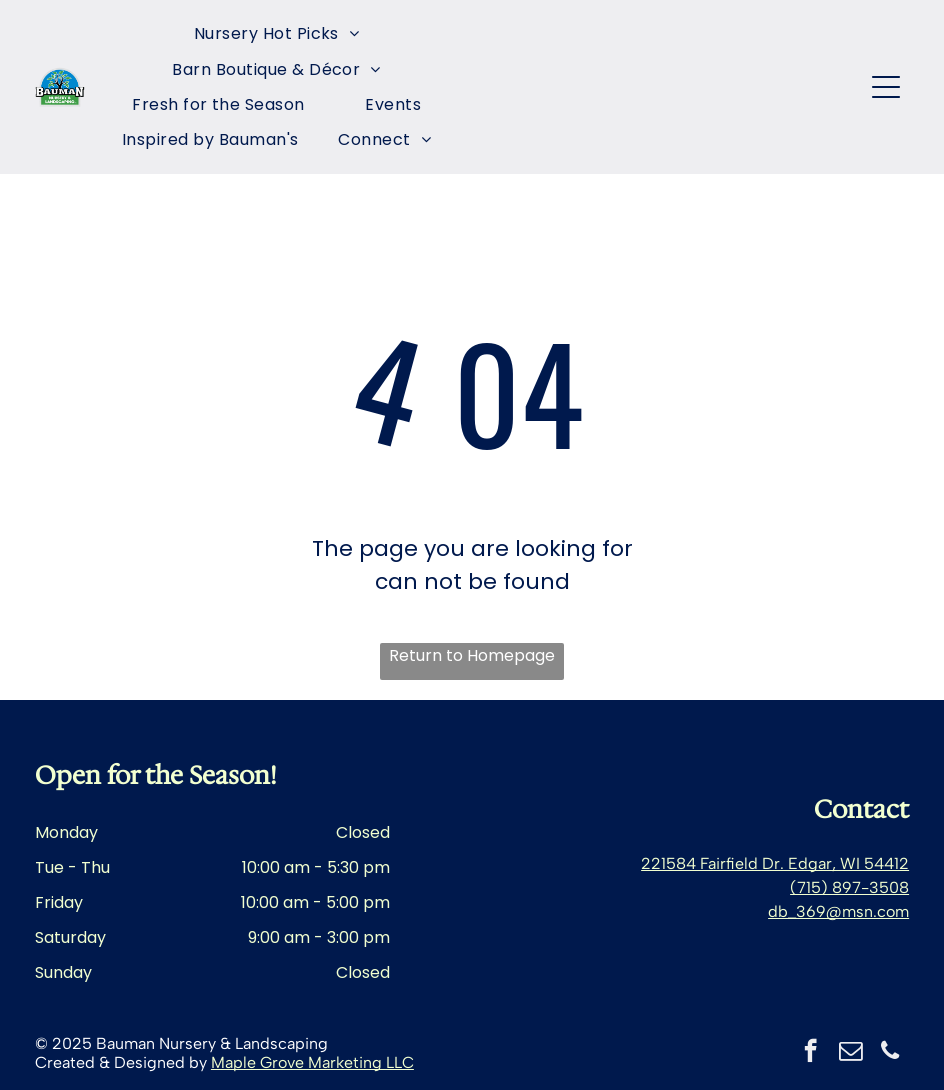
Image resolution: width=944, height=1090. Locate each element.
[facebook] (810, 1053)
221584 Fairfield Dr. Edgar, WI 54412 (775, 863)
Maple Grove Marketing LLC (312, 1062)
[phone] (890, 1053)
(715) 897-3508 (849, 887)
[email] (850, 1053)
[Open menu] (886, 87)
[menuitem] (277, 33)
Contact (861, 809)
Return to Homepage (472, 655)
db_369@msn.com (838, 911)
